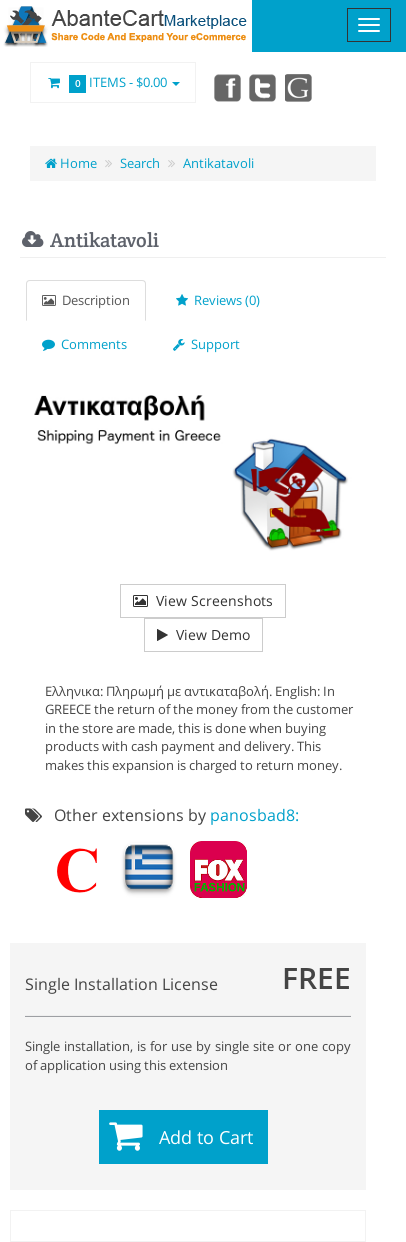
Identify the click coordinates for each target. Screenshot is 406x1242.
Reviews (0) (218, 300)
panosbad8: (254, 815)
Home (71, 163)
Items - (113, 83)
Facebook (226, 87)
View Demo (203, 634)
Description (86, 300)
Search (140, 163)
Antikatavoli (218, 163)
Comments (84, 344)
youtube (300, 87)
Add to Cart (206, 1137)
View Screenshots (203, 600)
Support (206, 344)
